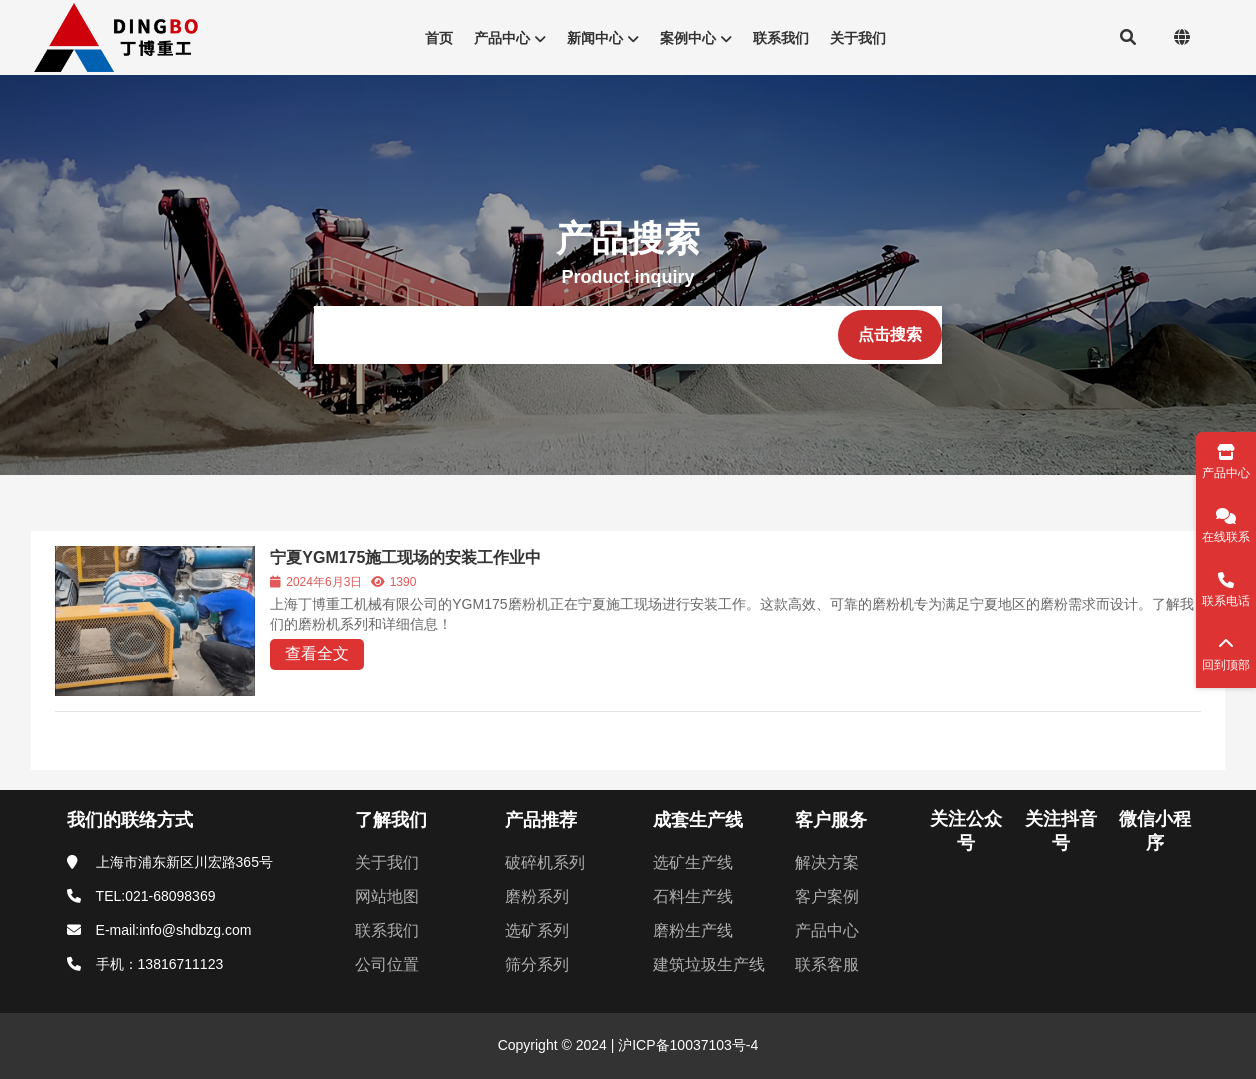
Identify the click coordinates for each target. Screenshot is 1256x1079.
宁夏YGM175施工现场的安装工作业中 (405, 557)
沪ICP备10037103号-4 (686, 1045)
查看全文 (317, 653)
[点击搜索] (890, 335)
